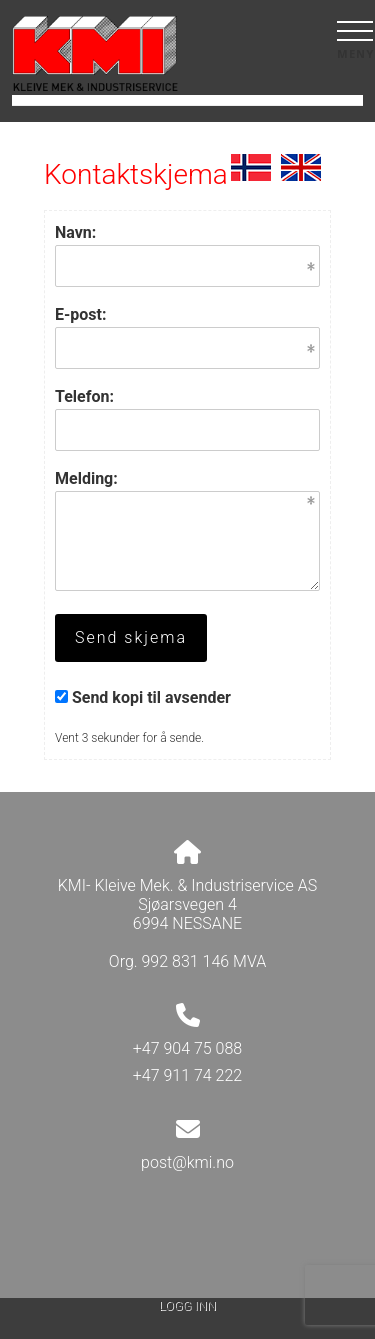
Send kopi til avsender (151, 697)
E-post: (80, 314)
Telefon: (84, 396)
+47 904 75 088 (187, 1048)
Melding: (86, 478)
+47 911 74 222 (187, 1075)
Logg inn (187, 1305)
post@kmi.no (187, 1162)
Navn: (75, 232)
